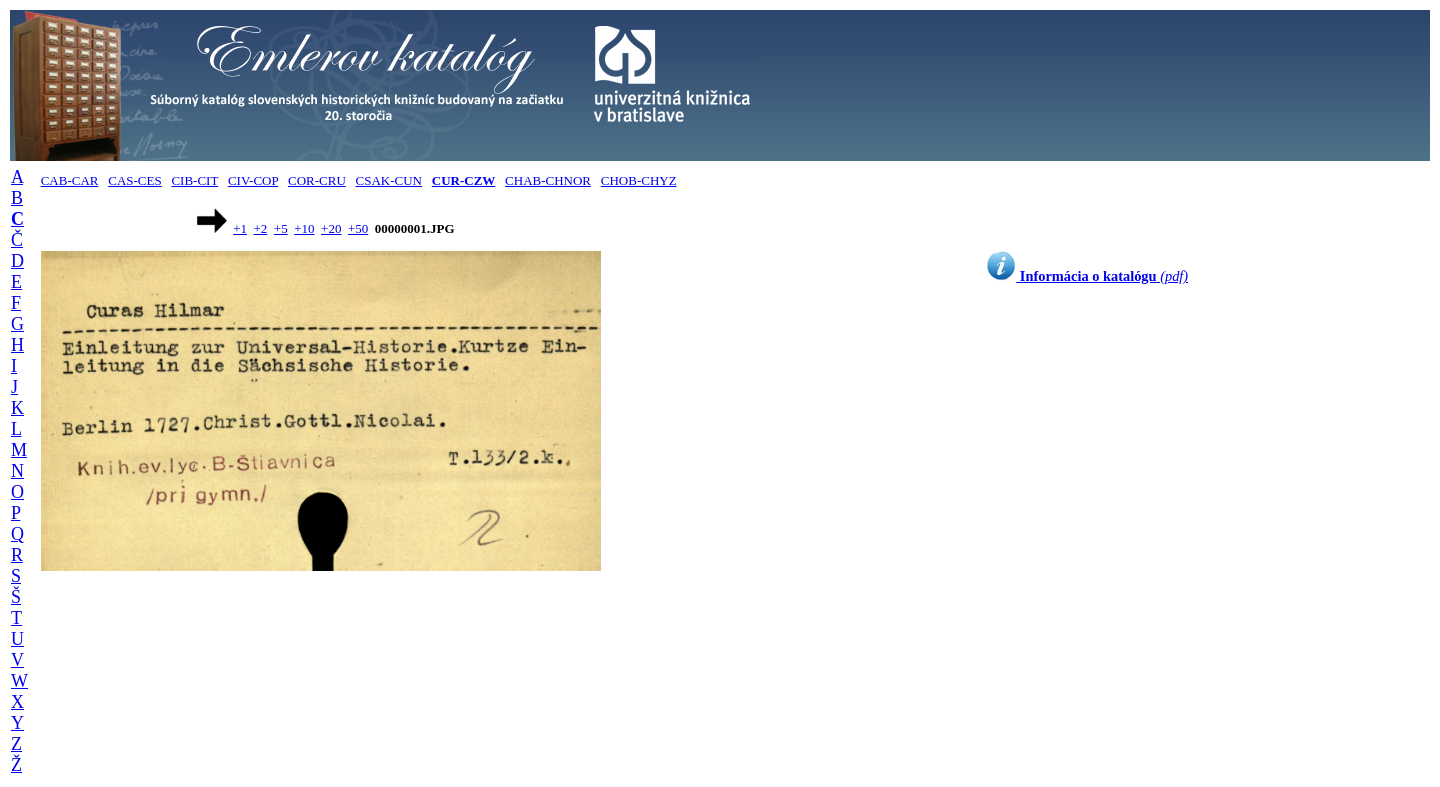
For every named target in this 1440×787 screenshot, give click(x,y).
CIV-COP (253, 180)
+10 (304, 228)
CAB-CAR (70, 180)
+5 (281, 228)
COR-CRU (317, 180)
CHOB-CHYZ (639, 180)
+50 (358, 228)
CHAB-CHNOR (548, 180)
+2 (261, 228)
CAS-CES (134, 180)
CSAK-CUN (389, 180)
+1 (240, 228)
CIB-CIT (194, 180)
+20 (331, 228)
